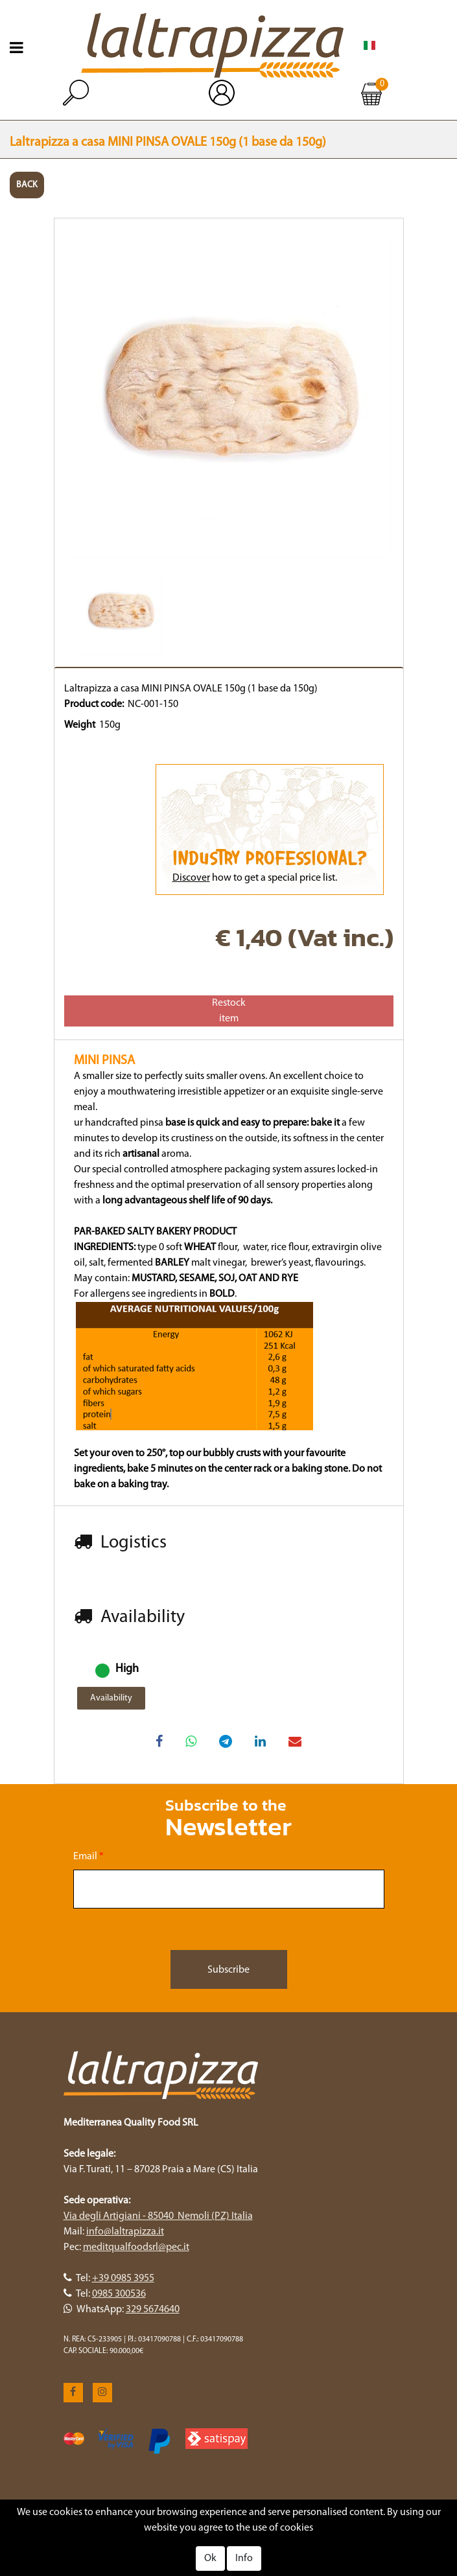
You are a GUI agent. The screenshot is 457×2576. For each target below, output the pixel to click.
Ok (210, 2558)
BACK (27, 185)
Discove (189, 878)
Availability (111, 1698)
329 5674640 (153, 2309)
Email (88, 1856)
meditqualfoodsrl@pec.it (136, 2247)
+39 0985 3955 (123, 2278)
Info (244, 2558)
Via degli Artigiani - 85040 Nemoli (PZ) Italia (158, 2216)
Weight (79, 725)
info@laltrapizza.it (125, 2232)
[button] (75, 92)
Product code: (94, 704)
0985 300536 (119, 2294)
